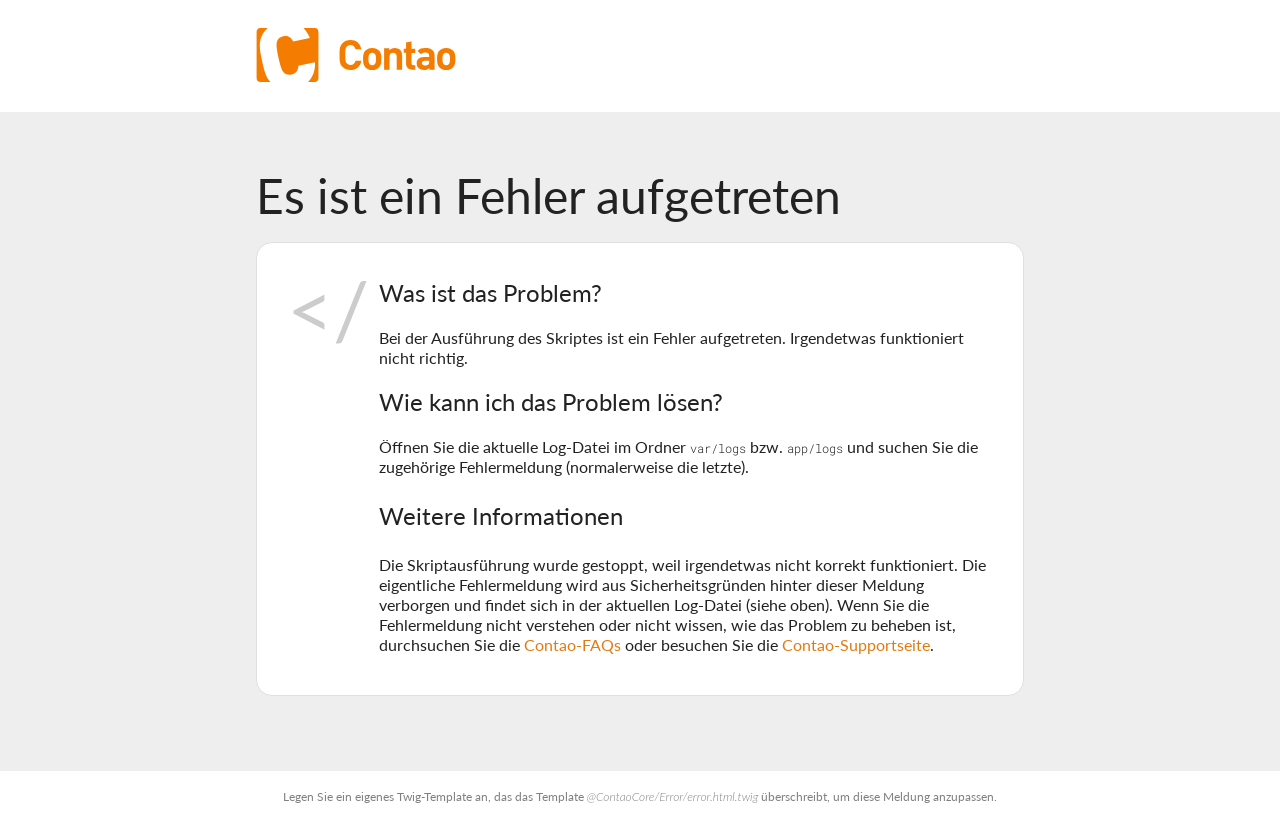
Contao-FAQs (572, 644)
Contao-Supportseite (856, 644)
